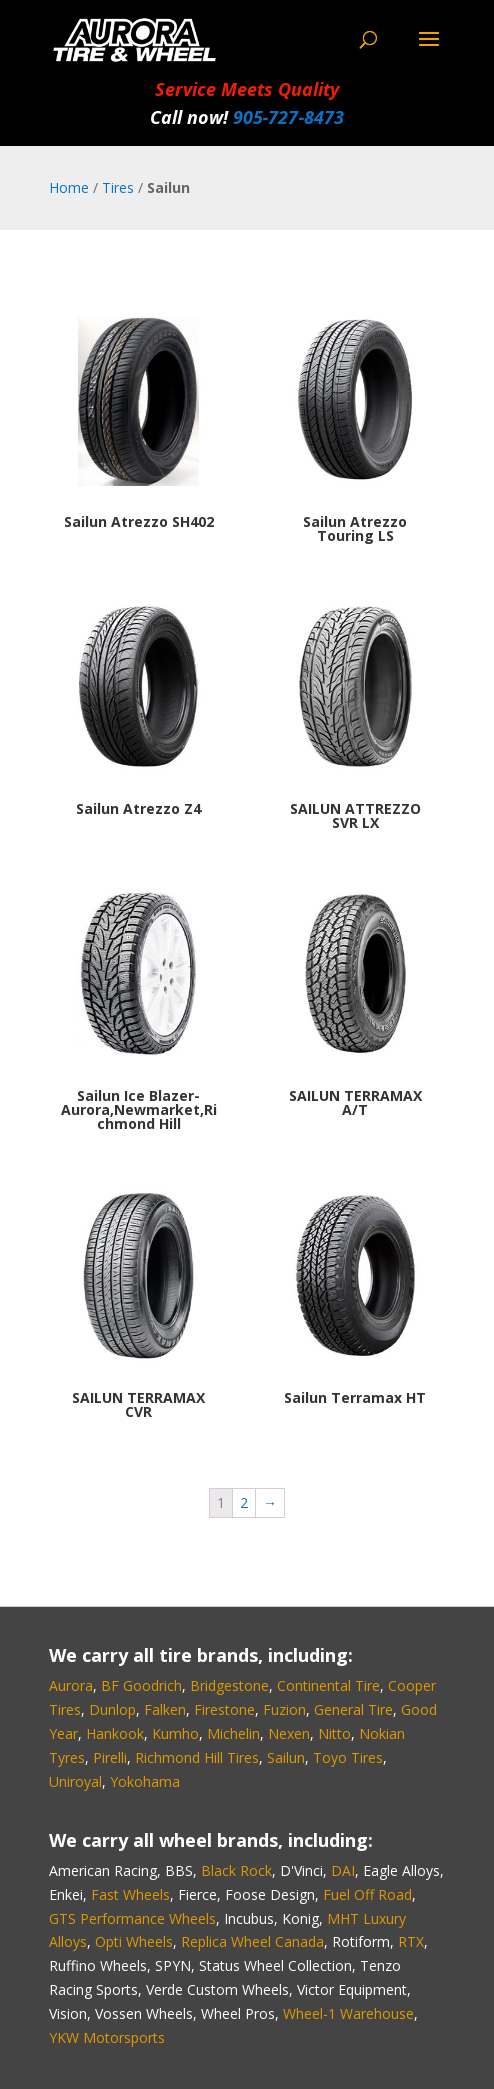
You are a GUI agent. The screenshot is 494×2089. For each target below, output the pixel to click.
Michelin (233, 1733)
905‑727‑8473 (289, 117)
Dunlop (112, 1709)
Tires (118, 187)
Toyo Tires (348, 1757)
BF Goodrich (141, 1685)
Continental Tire (328, 1685)
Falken (165, 1709)
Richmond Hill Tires (197, 1757)
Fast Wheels (130, 1894)
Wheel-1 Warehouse (348, 2013)
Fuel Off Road (367, 1894)
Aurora (71, 1685)
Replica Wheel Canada (252, 1941)
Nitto (334, 1733)
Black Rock (236, 1870)
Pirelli (110, 1757)
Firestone (224, 1709)
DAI (343, 1870)
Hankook (115, 1733)
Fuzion (284, 1709)
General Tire (353, 1709)
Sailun (286, 1757)
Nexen (289, 1733)
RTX (411, 1941)
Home (69, 187)
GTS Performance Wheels (132, 1918)
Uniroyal (75, 1781)
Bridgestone (229, 1685)
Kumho (175, 1733)
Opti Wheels (134, 1941)
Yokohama (145, 1781)
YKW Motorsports (107, 2037)
